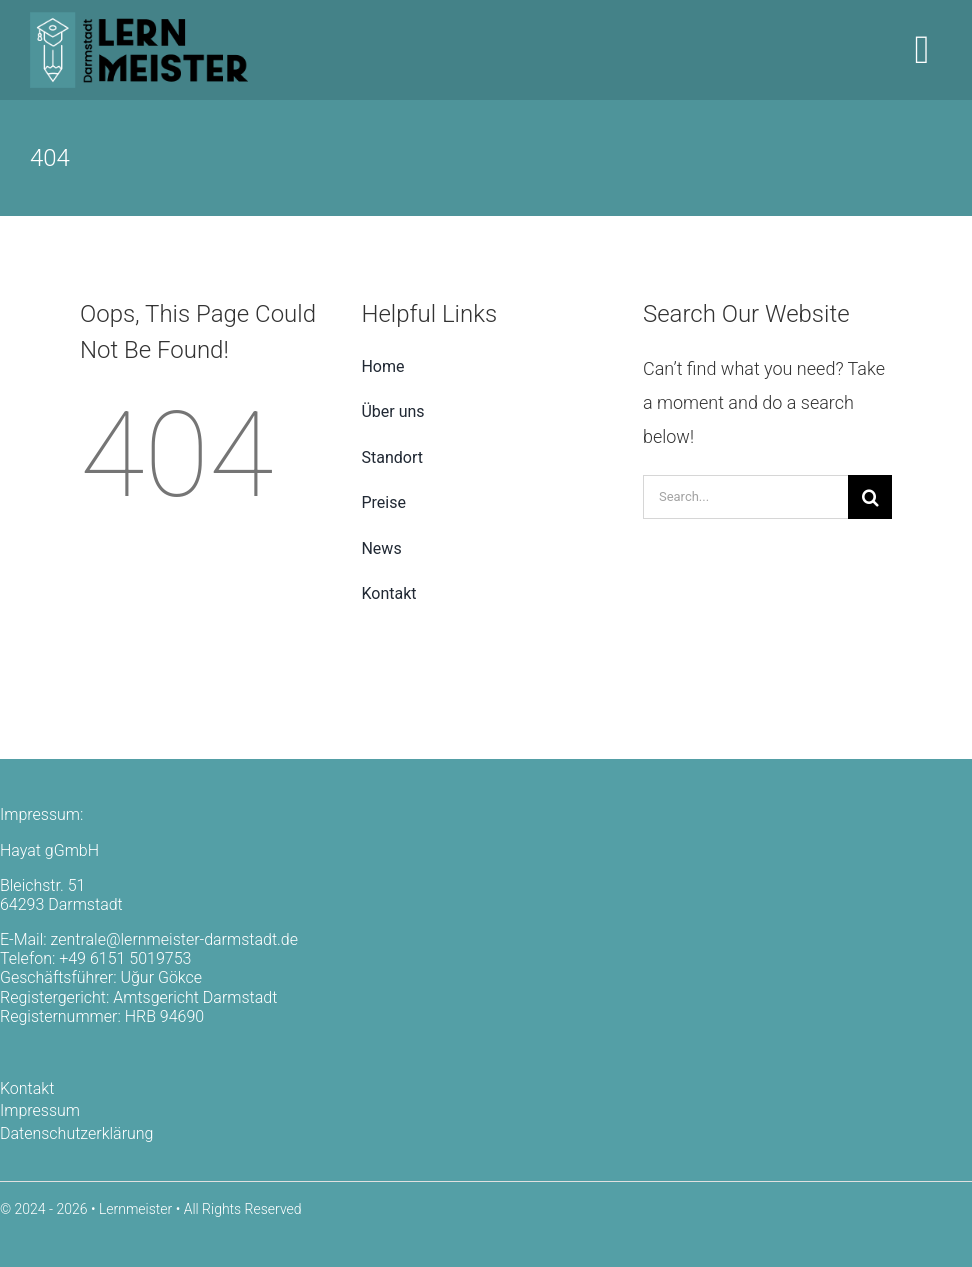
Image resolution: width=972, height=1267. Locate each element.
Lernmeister (135, 1209)
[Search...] (745, 497)
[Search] (870, 497)
